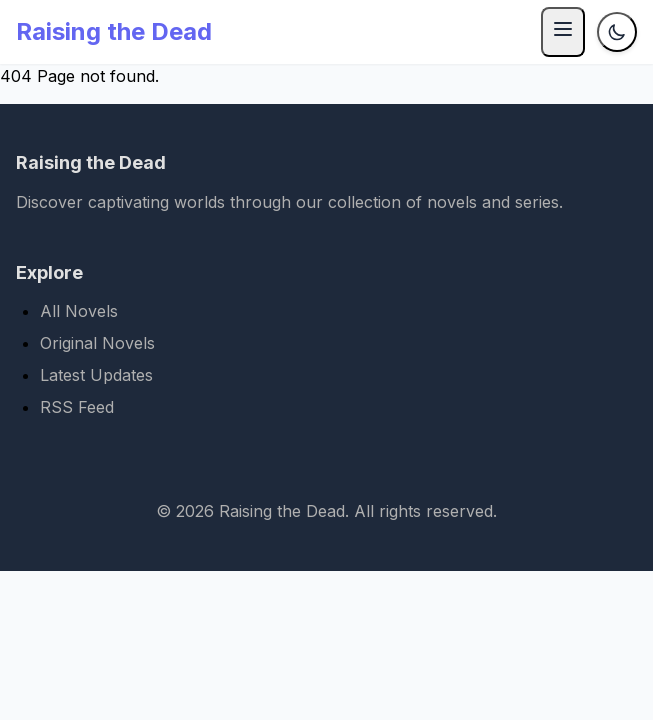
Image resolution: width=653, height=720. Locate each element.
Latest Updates (96, 375)
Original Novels (97, 343)
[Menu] (563, 32)
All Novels (79, 311)
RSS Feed (77, 407)
